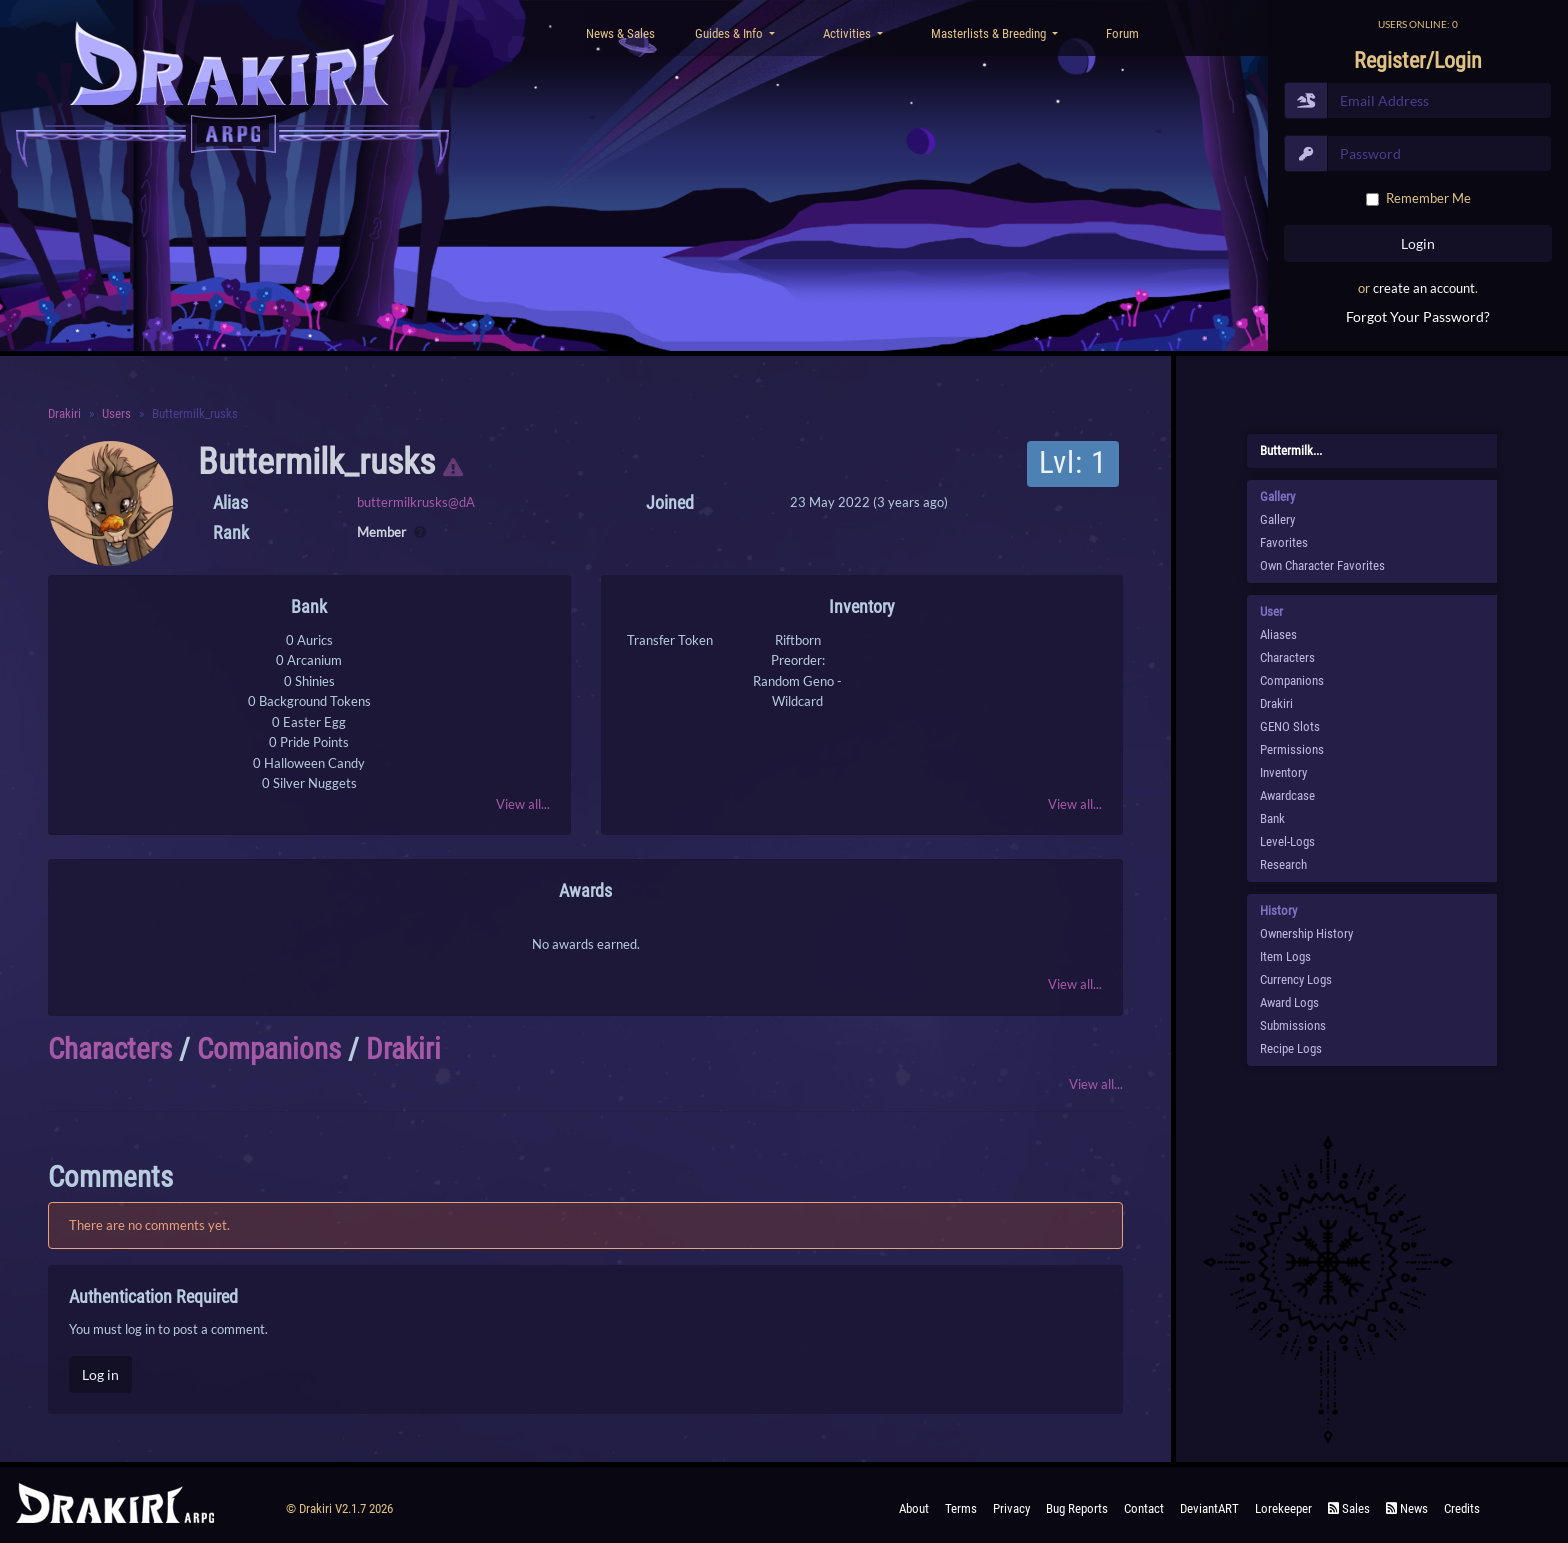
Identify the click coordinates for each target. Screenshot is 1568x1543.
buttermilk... (1291, 450)
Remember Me (1428, 198)
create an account (1424, 288)
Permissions (1292, 749)
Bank (1272, 818)
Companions (269, 1049)
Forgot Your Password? (1418, 316)
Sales (1349, 1508)
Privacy (1011, 1508)
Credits (1462, 1508)
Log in (100, 1374)
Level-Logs (1287, 841)
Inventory (1283, 772)
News (1407, 1508)
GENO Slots (1290, 726)
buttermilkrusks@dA (416, 502)
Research (1283, 864)
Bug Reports (1077, 1508)
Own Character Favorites (1322, 565)
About (914, 1508)
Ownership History (1306, 933)
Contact (1144, 1508)
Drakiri (64, 413)
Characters (110, 1049)
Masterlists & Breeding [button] (990, 33)
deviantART (1209, 1508)
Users (116, 413)
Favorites (1284, 542)
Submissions (1293, 1025)
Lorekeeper (1283, 1508)
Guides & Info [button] (730, 33)
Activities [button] (848, 33)
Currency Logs (1296, 979)
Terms (961, 1508)
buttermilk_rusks (316, 462)
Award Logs (1289, 1002)
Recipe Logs (1291, 1048)
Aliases (1278, 634)
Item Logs (1285, 956)
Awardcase (1287, 795)
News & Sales (620, 33)
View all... (523, 804)
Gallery (1277, 519)
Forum (1122, 33)
